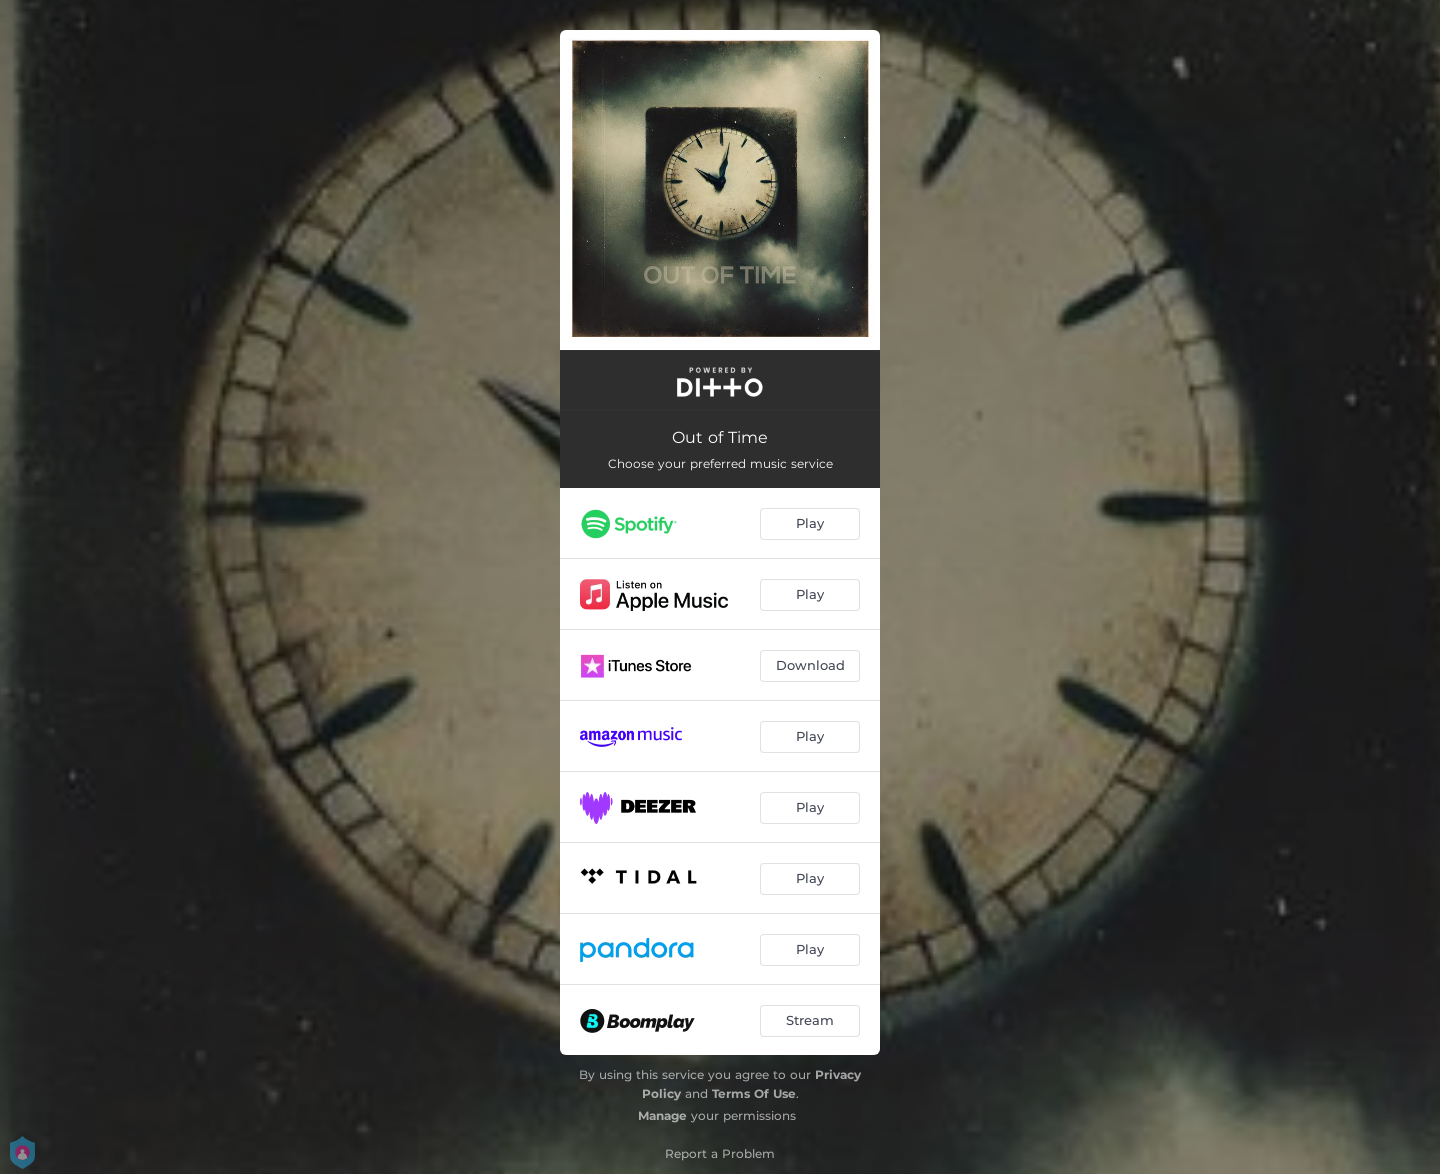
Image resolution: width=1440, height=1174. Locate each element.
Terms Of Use (754, 1093)
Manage (662, 1115)
